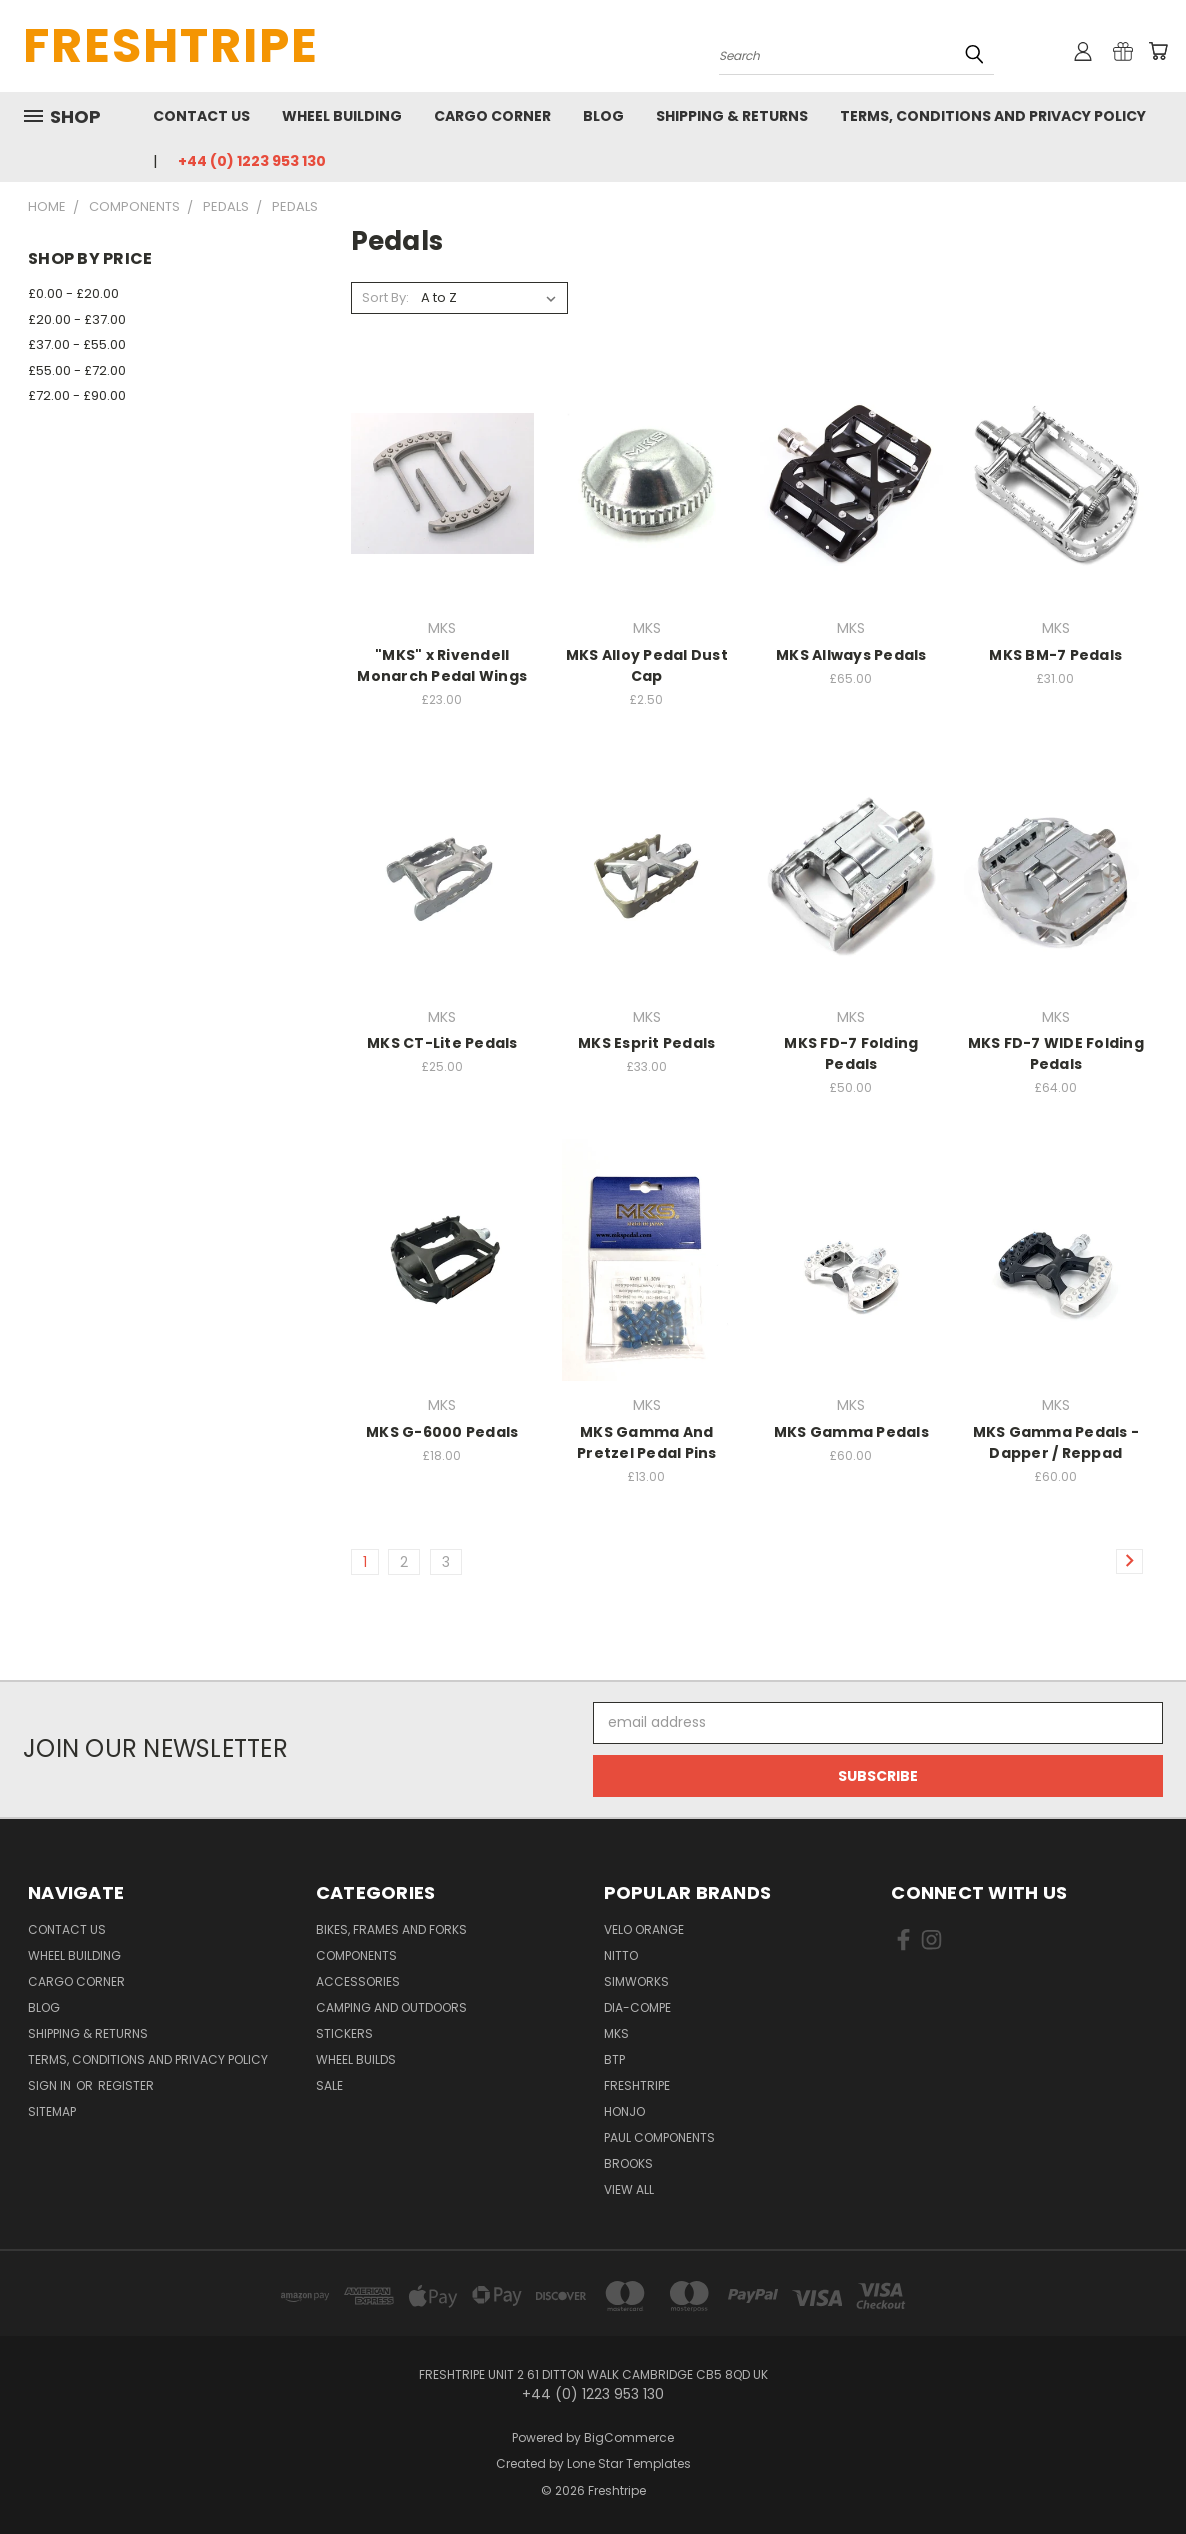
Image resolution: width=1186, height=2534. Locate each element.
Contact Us (201, 116)
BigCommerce (629, 2437)
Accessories (358, 1981)
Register (126, 2085)
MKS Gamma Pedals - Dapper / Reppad (1056, 1442)
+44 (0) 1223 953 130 (252, 161)
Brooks (628, 2163)
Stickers (344, 2033)
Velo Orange (644, 1929)
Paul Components (659, 2137)
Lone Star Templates (629, 2463)
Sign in (51, 2085)
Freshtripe (637, 2085)
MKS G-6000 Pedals (442, 1432)
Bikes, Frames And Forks (391, 1929)
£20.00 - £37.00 (77, 319)
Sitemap (52, 2111)
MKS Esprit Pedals (646, 1043)
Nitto (621, 1955)
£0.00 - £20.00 (73, 293)
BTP (614, 2059)
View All (629, 2189)
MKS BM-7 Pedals (1055, 655)
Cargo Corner (492, 116)
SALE (329, 2085)
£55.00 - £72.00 (77, 370)
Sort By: (385, 297)
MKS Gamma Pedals (851, 1432)
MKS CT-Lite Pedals (442, 1043)
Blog (603, 116)
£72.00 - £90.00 (77, 395)
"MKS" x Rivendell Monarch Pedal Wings (442, 665)
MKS (616, 2033)
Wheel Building (342, 116)
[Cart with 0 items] (1158, 51)
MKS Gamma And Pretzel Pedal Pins (647, 1442)
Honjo (624, 2111)
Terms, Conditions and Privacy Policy (993, 116)
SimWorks (636, 1981)
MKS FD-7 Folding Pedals (851, 1053)
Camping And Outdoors (391, 2007)
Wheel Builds (356, 2059)
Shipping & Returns (732, 116)
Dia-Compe (637, 2007)
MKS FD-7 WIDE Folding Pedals (1056, 1053)
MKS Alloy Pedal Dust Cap (647, 665)
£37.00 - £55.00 (77, 344)
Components (356, 1955)
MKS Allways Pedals (851, 655)
